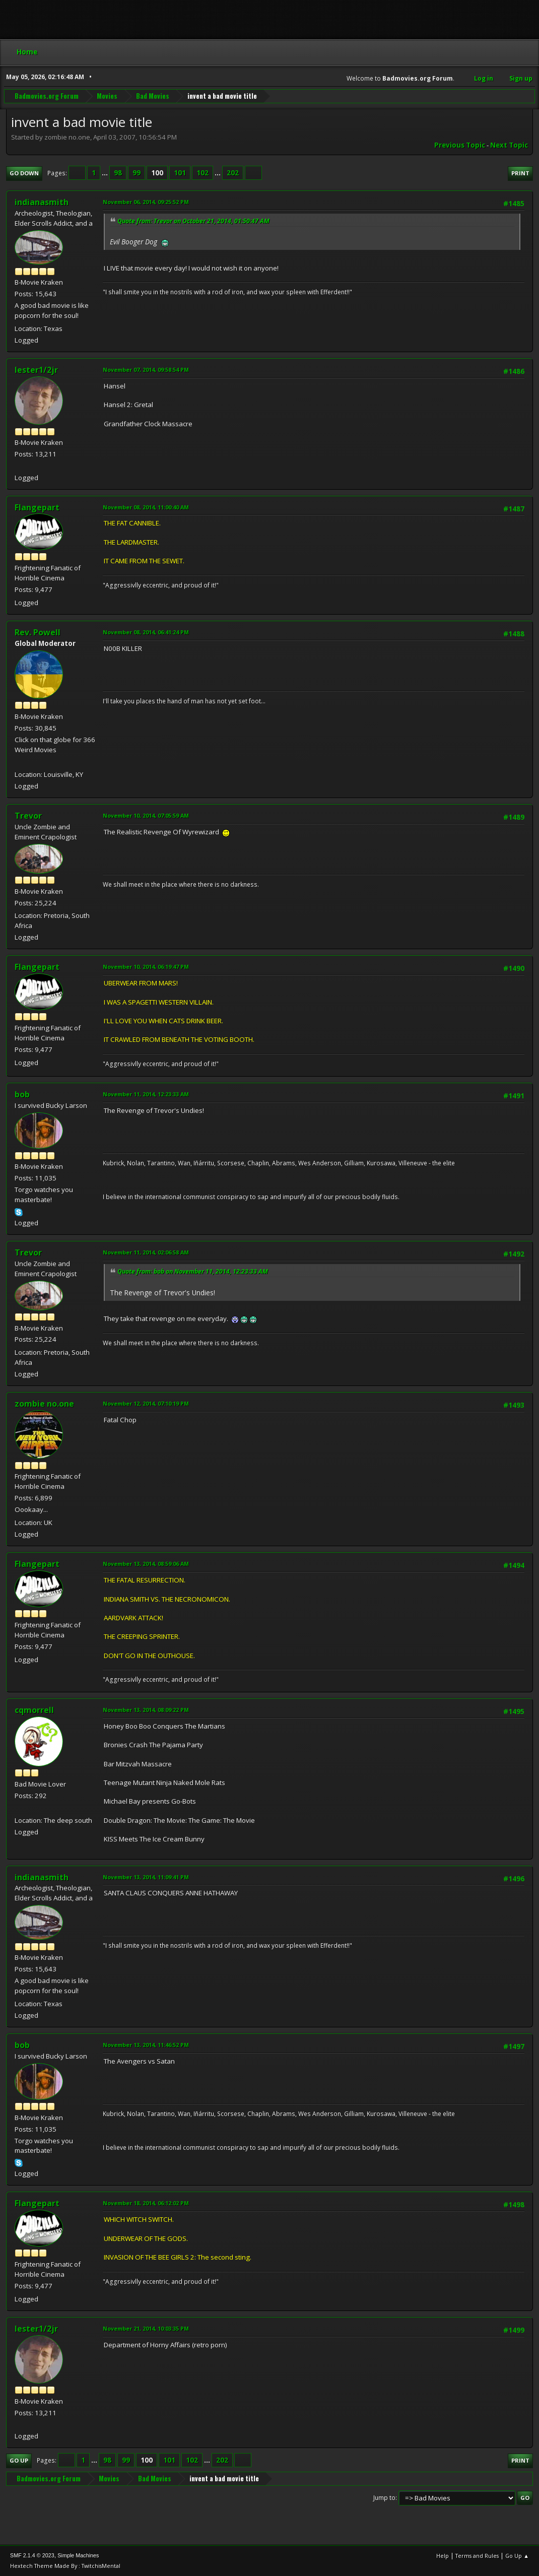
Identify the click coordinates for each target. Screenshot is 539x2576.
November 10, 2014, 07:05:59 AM (146, 815)
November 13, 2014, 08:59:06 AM (146, 1563)
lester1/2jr (36, 369)
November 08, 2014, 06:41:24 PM (146, 632)
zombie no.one (44, 1403)
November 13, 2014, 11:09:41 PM (146, 1877)
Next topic (509, 145)
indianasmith (42, 202)
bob (22, 1094)
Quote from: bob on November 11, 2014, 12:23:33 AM (192, 1271)
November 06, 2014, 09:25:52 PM (146, 202)
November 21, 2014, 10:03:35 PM (146, 2328)
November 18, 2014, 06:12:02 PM (146, 2203)
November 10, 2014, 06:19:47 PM (146, 966)
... (105, 172)
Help (442, 2555)
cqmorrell (34, 1709)
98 (118, 172)
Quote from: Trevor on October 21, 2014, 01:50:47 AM (193, 221)
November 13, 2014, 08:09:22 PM (146, 1709)
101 (180, 172)
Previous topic (459, 145)
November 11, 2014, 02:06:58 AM (146, 1252)
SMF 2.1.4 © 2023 (32, 2555)
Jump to (384, 2497)
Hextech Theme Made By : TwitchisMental (65, 2565)
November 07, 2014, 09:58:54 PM (146, 369)
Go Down (24, 173)
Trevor (28, 815)
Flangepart (37, 507)
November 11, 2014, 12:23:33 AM (146, 1094)
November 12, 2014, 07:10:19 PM (146, 1403)
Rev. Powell (37, 632)
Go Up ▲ (517, 2555)
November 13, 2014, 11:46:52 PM (146, 2045)
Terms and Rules (477, 2555)
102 (202, 172)
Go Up (19, 2460)
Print (520, 173)
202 (233, 172)
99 (136, 172)
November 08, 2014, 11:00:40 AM (146, 507)
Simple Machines (78, 2555)
